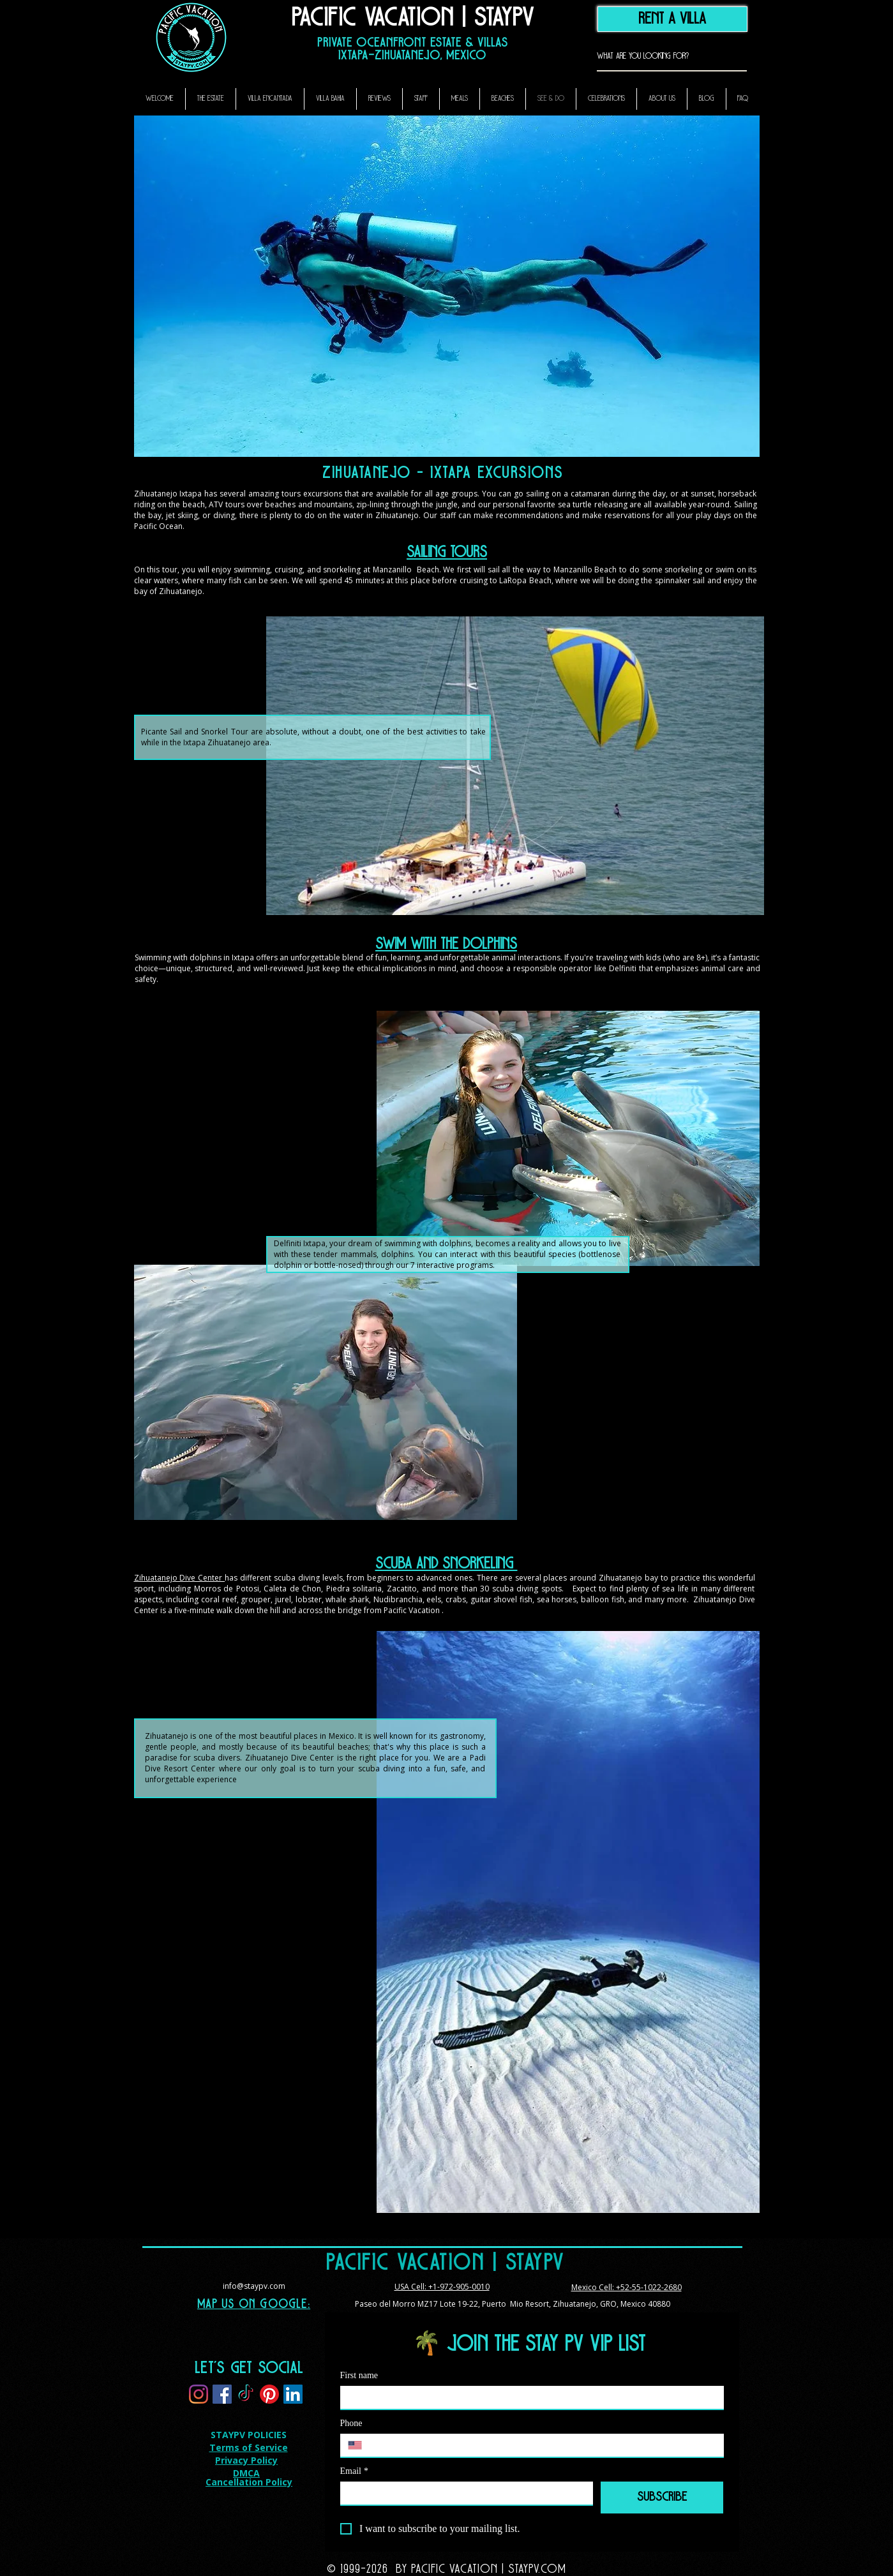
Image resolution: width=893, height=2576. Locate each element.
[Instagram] (198, 2394)
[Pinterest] (269, 2394)
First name (359, 2375)
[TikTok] (245, 2394)
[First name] (528, 2397)
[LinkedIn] (293, 2394)
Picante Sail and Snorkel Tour (194, 731)
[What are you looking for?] (652, 56)
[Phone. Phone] (544, 2445)
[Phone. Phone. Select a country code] (360, 2445)
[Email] (463, 2493)
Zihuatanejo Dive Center (179, 1577)
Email (354, 2471)
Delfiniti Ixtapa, (300, 1243)
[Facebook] (222, 2394)
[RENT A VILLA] (672, 19)
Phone (351, 2423)
